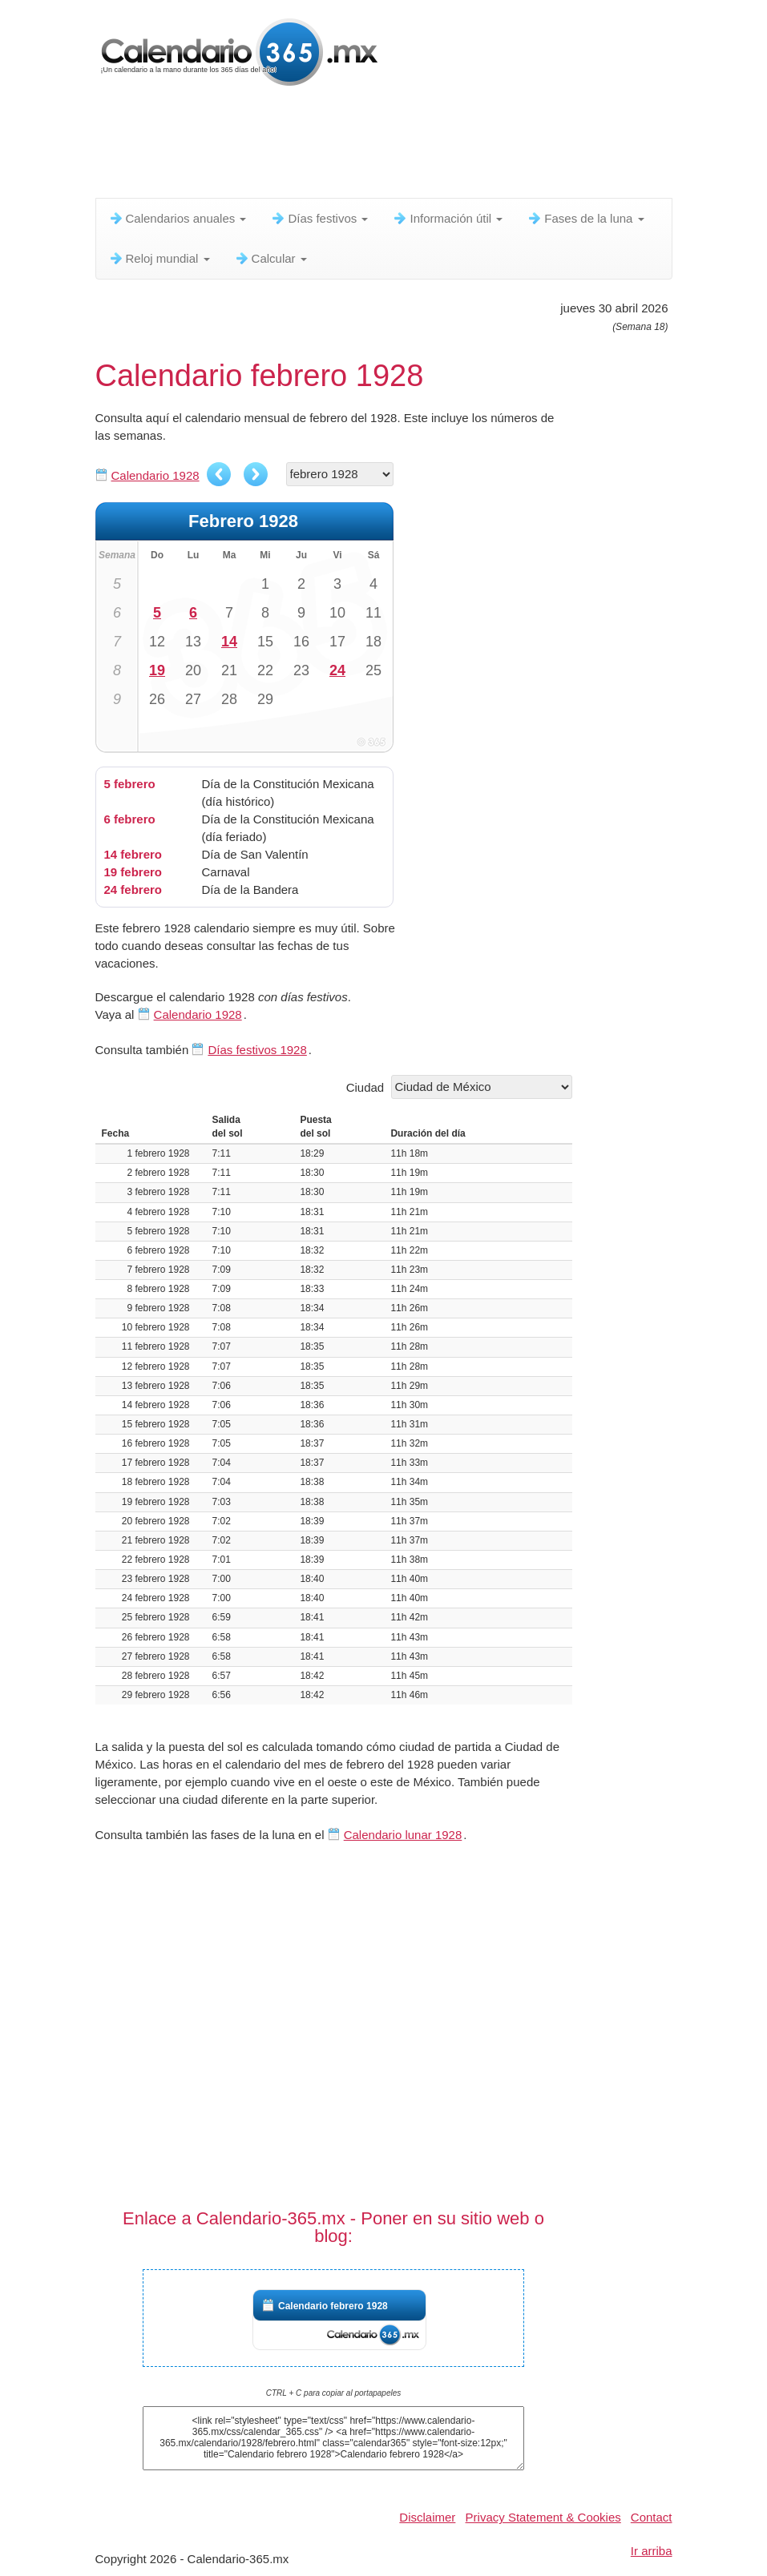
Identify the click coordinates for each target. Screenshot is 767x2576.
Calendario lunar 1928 (403, 1834)
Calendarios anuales (177, 218)
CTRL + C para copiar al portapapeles (334, 2393)
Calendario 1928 (155, 475)
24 (337, 670)
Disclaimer (427, 2517)
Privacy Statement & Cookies (543, 2517)
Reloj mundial (159, 258)
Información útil (447, 218)
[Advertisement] (387, 148)
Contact (651, 2517)
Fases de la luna (585, 218)
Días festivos (319, 218)
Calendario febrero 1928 (333, 2306)
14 (229, 642)
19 (157, 670)
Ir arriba (651, 2551)
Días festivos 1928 (257, 1050)
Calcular (270, 258)
